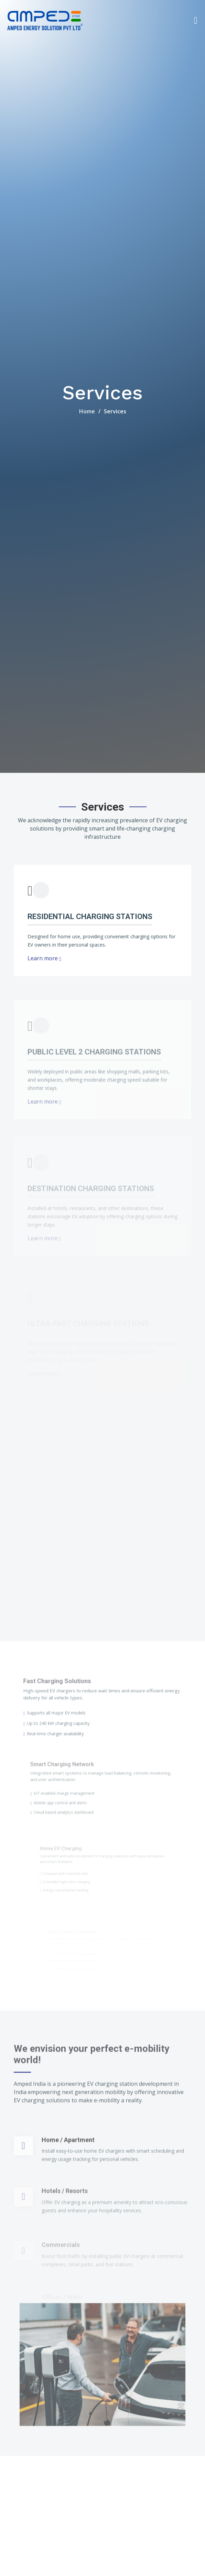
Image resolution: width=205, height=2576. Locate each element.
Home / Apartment (68, 2181)
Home (87, 411)
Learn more (44, 958)
